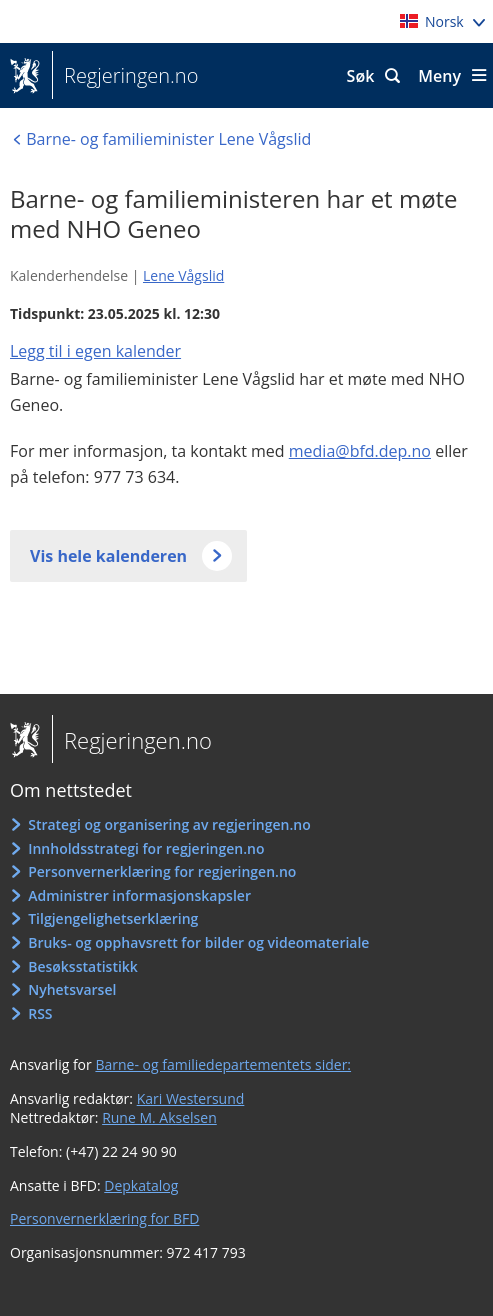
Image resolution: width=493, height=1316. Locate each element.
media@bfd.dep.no (360, 451)
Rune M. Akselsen (159, 1117)
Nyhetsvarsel (72, 989)
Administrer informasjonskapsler (139, 895)
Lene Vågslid (183, 275)
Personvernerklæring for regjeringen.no (162, 871)
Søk (361, 76)
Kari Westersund (191, 1098)
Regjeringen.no (125, 76)
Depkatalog (141, 1185)
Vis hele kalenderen (108, 556)
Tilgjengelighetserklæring (113, 918)
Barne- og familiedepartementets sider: (223, 1064)
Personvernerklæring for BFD (104, 1218)
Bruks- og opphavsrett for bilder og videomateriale (198, 942)
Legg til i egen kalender (95, 351)
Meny (439, 76)
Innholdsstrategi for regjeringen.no (146, 848)
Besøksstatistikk (83, 966)
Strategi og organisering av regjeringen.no (169, 824)
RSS (40, 1013)
